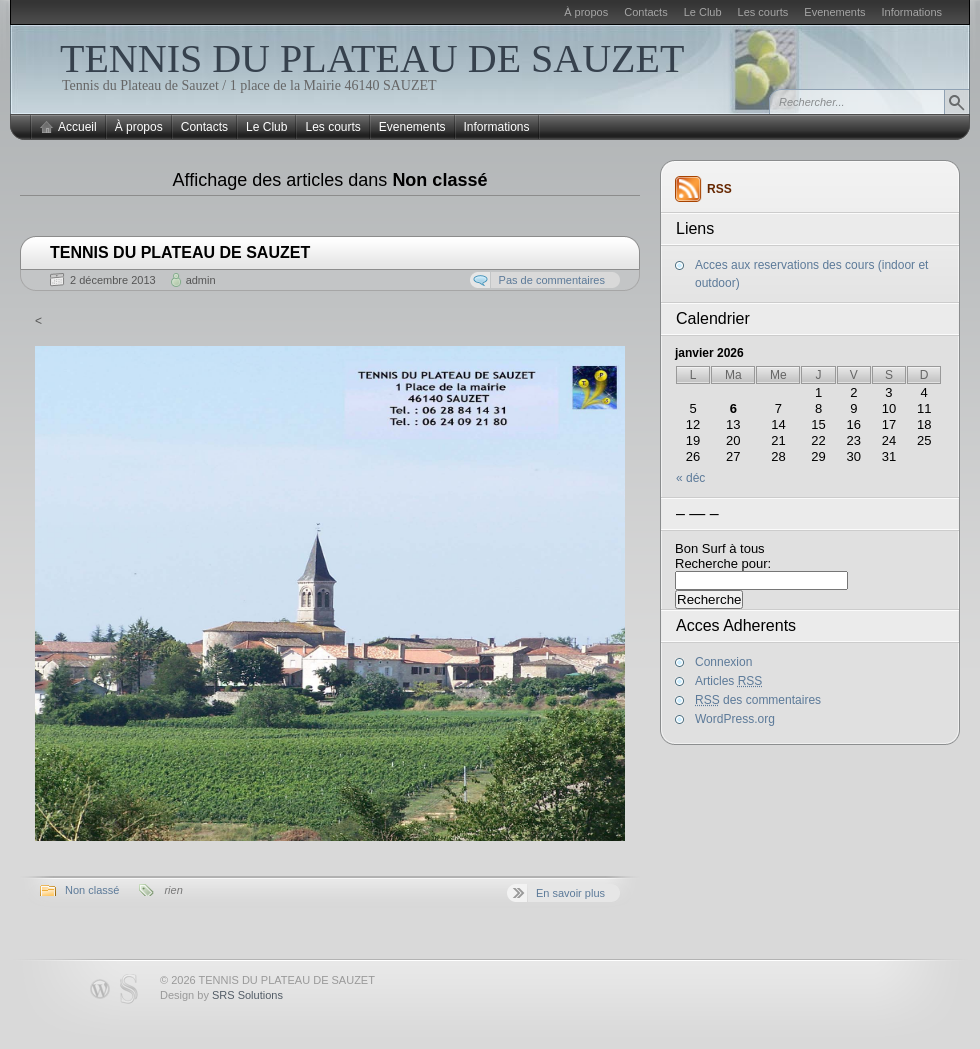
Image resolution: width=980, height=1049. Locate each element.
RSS (719, 189)
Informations (911, 12)
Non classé (92, 890)
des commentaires (758, 700)
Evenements (834, 12)
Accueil (77, 127)
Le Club (703, 12)
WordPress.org (735, 719)
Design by (221, 995)
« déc (690, 478)
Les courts (763, 12)
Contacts (645, 12)
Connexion (723, 662)
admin (201, 280)
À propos (586, 12)
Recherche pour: (723, 563)
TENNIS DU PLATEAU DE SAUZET (372, 58)
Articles (728, 681)
